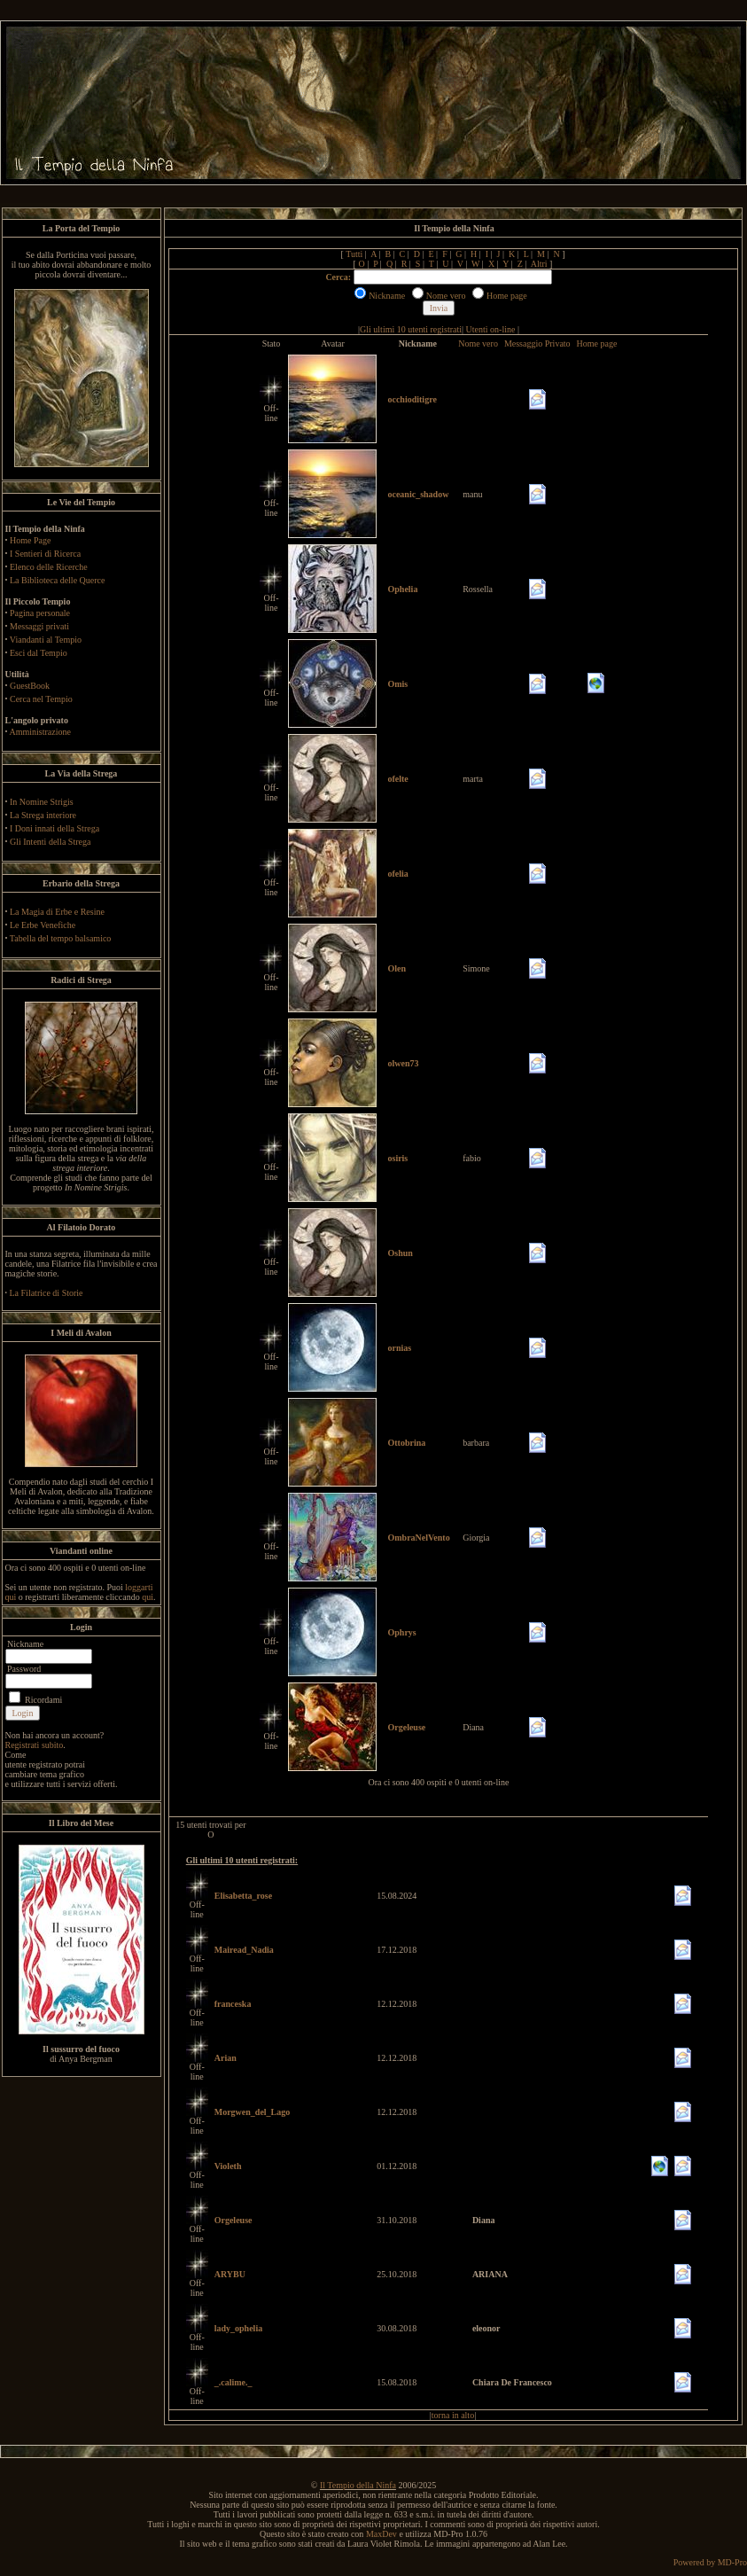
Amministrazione (39, 732)
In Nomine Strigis (42, 802)
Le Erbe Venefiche (42, 925)
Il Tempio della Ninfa (358, 2485)
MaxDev (381, 2534)
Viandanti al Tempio (46, 639)
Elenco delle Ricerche (49, 567)
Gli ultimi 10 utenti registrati (411, 329)
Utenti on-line (491, 329)
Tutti (354, 254)
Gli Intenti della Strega (50, 842)
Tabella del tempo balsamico (61, 938)
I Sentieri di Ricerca (45, 553)
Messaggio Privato (537, 343)
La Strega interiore (43, 815)
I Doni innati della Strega (54, 828)
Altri (539, 264)
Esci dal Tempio (38, 653)
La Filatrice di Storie (46, 1293)
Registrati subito (34, 1745)
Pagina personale (40, 613)
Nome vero (478, 343)
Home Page (30, 540)
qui (147, 1597)
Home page (597, 343)
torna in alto (453, 2415)
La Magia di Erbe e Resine (57, 912)
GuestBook (30, 686)
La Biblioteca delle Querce (57, 580)
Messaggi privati (39, 626)
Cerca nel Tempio (41, 699)
